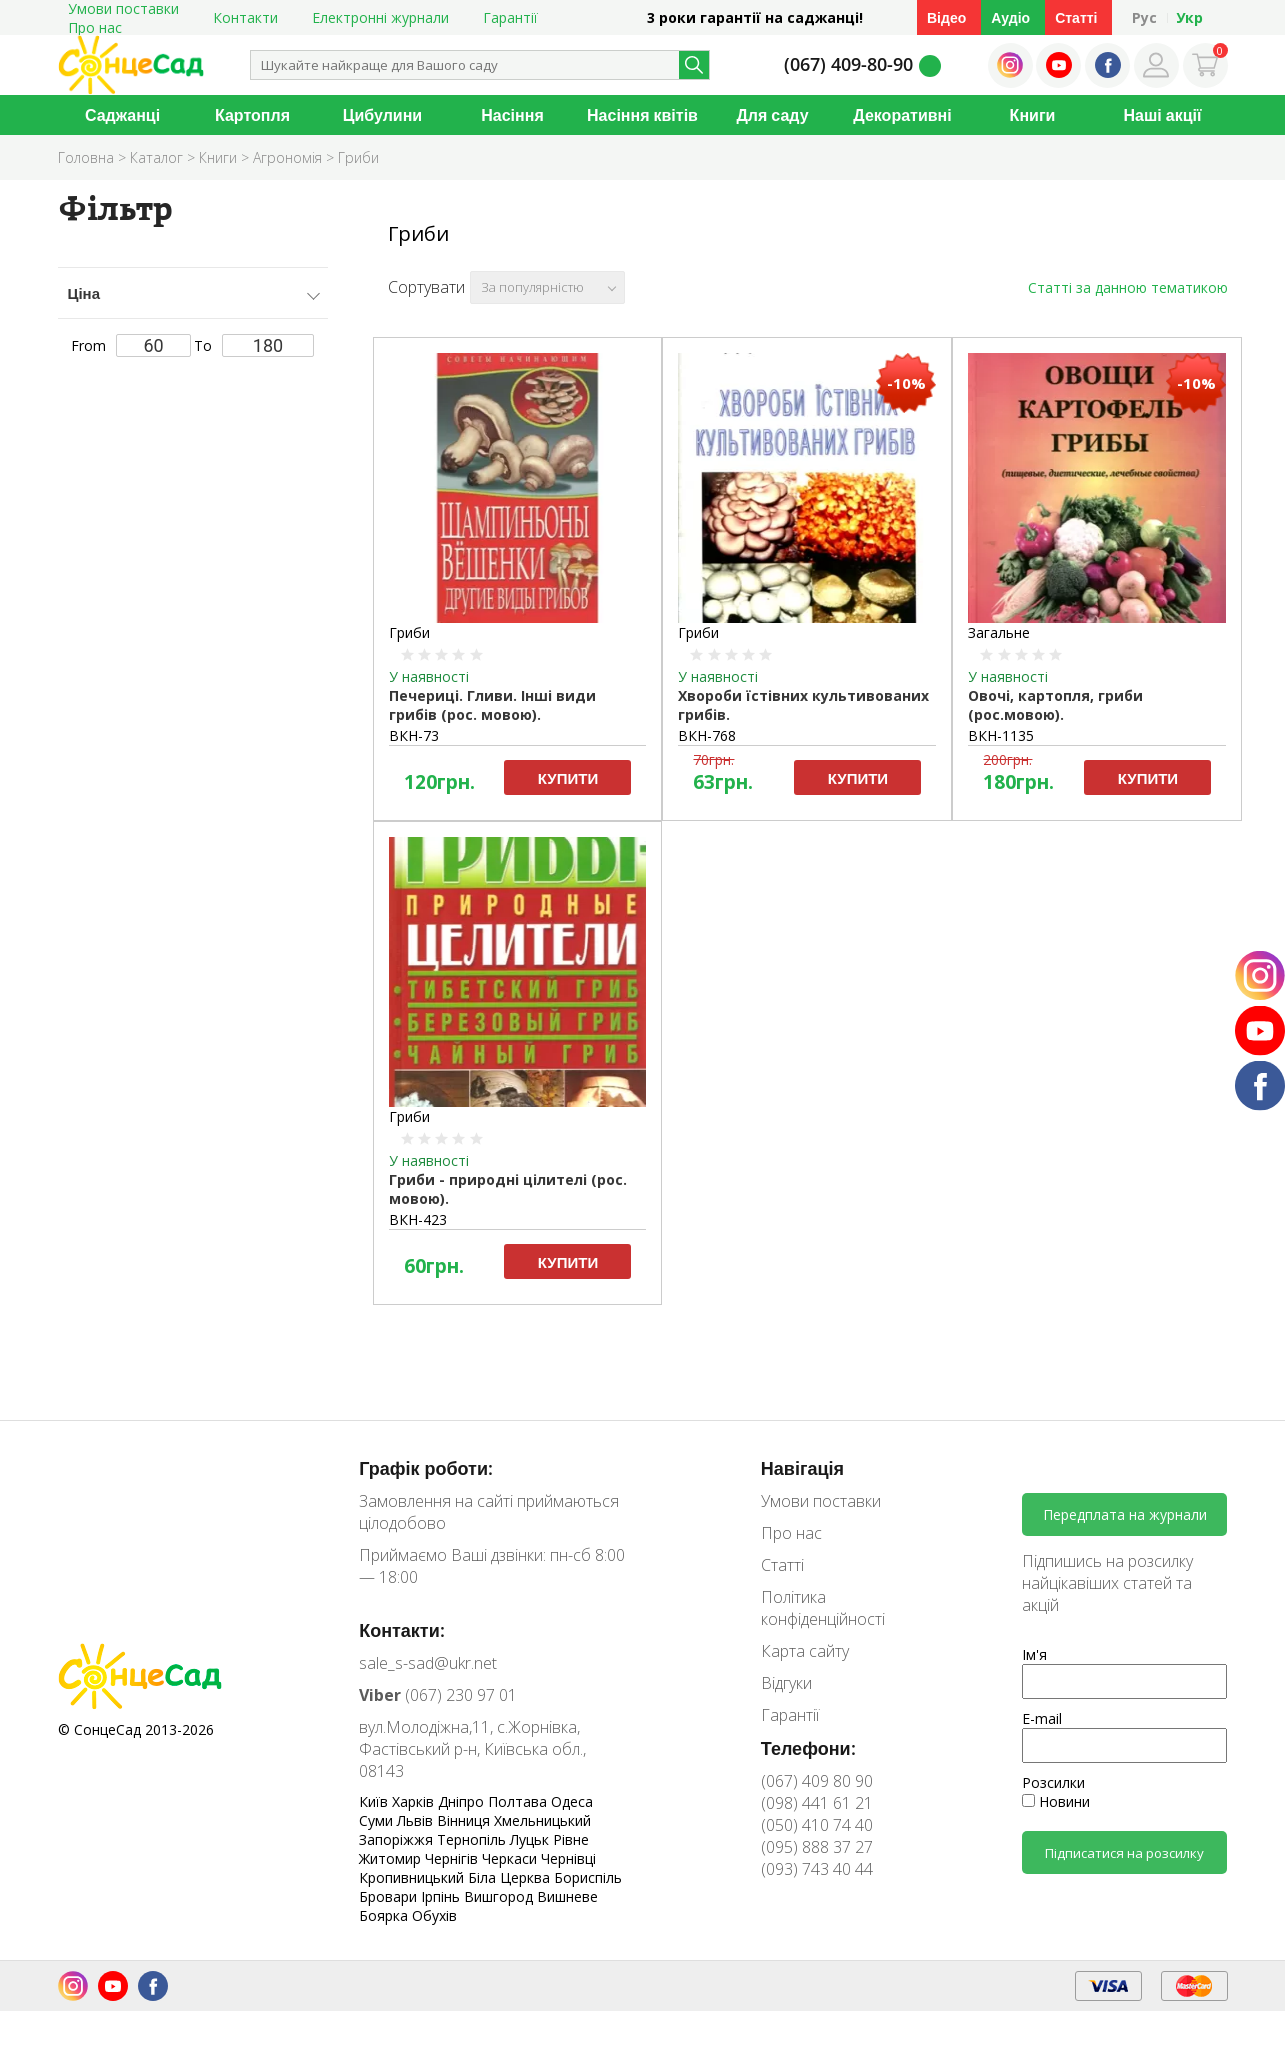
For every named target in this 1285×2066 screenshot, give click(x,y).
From (131, 345)
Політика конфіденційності (823, 1608)
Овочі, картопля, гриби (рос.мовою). (1055, 705)
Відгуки (786, 1683)
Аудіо (1010, 17)
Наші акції (1163, 115)
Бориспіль (588, 1877)
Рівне (571, 1839)
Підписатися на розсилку (1124, 1853)
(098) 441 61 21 (817, 1803)
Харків (415, 1801)
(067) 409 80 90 (817, 1781)
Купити (568, 778)
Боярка (385, 1915)
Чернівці (568, 1858)
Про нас (95, 27)
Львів (417, 1820)
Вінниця (465, 1820)
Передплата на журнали (1125, 1514)
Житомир (392, 1858)
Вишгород (500, 1896)
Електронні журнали (380, 17)
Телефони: (808, 1748)
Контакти (245, 17)
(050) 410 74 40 (817, 1825)
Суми (378, 1820)
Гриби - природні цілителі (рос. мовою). (508, 1189)
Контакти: (402, 1630)
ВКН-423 (418, 1219)
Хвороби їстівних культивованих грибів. (803, 705)
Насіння (512, 115)
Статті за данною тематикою (1128, 287)
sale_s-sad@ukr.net (428, 1663)
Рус (1144, 17)
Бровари (390, 1896)
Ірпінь (442, 1896)
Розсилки (1053, 1782)
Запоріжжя (398, 1839)
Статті (1076, 17)
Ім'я (1034, 1654)
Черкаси (511, 1858)
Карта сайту (805, 1651)
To (254, 345)
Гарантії (510, 17)
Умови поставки (821, 1501)
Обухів (434, 1915)
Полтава (519, 1801)
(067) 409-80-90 (848, 64)
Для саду (772, 115)
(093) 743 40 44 (817, 1869)
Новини (1056, 1801)
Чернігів (453, 1858)
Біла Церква (511, 1877)
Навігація (802, 1468)
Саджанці (122, 115)
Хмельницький (542, 1820)
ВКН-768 (707, 735)
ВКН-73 (414, 735)
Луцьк (531, 1839)
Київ (375, 1801)
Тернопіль (473, 1839)
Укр (1189, 17)
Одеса (572, 1801)
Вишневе (567, 1896)
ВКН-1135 (1001, 735)
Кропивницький (413, 1877)
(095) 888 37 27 (817, 1847)
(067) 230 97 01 (438, 1695)
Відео (946, 17)
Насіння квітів (642, 115)
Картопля (252, 115)
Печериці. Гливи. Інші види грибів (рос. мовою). (492, 705)
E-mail (1042, 1718)
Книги (1033, 115)
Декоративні (902, 115)
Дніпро (463, 1801)
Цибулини (382, 115)
